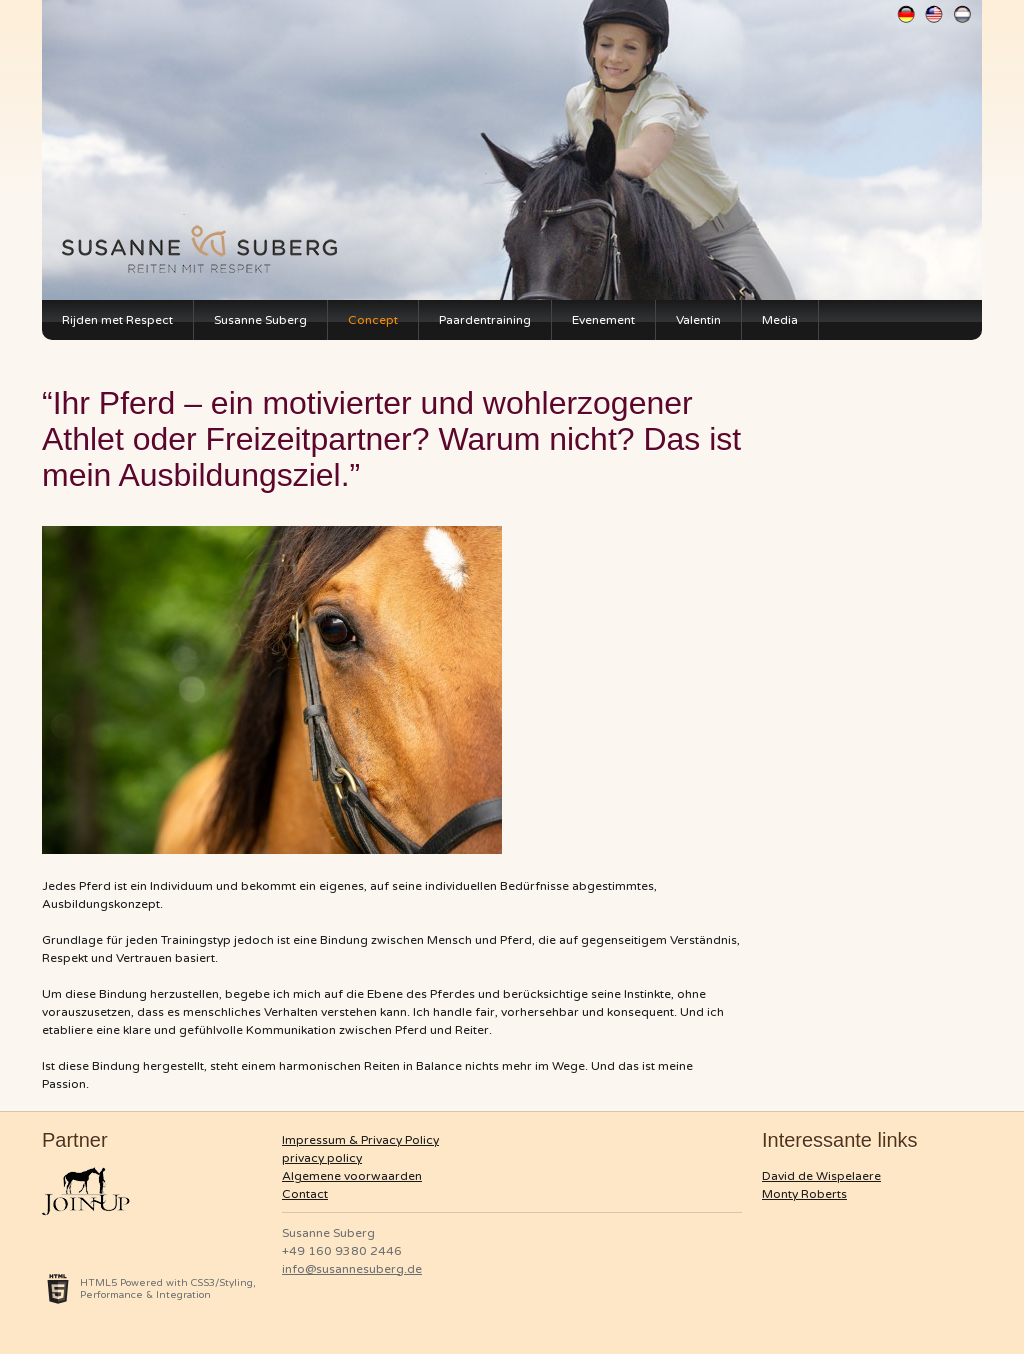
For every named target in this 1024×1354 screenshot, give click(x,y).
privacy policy (322, 1158)
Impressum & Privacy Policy (360, 1140)
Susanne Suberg (260, 320)
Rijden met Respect (117, 320)
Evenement (603, 320)
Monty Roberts (804, 1194)
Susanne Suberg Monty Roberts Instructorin (207, 244)
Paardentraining (485, 320)
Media (780, 320)
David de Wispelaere (821, 1176)
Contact (305, 1194)
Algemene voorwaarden (352, 1176)
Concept (373, 320)
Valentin (698, 320)
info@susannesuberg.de (352, 1269)
